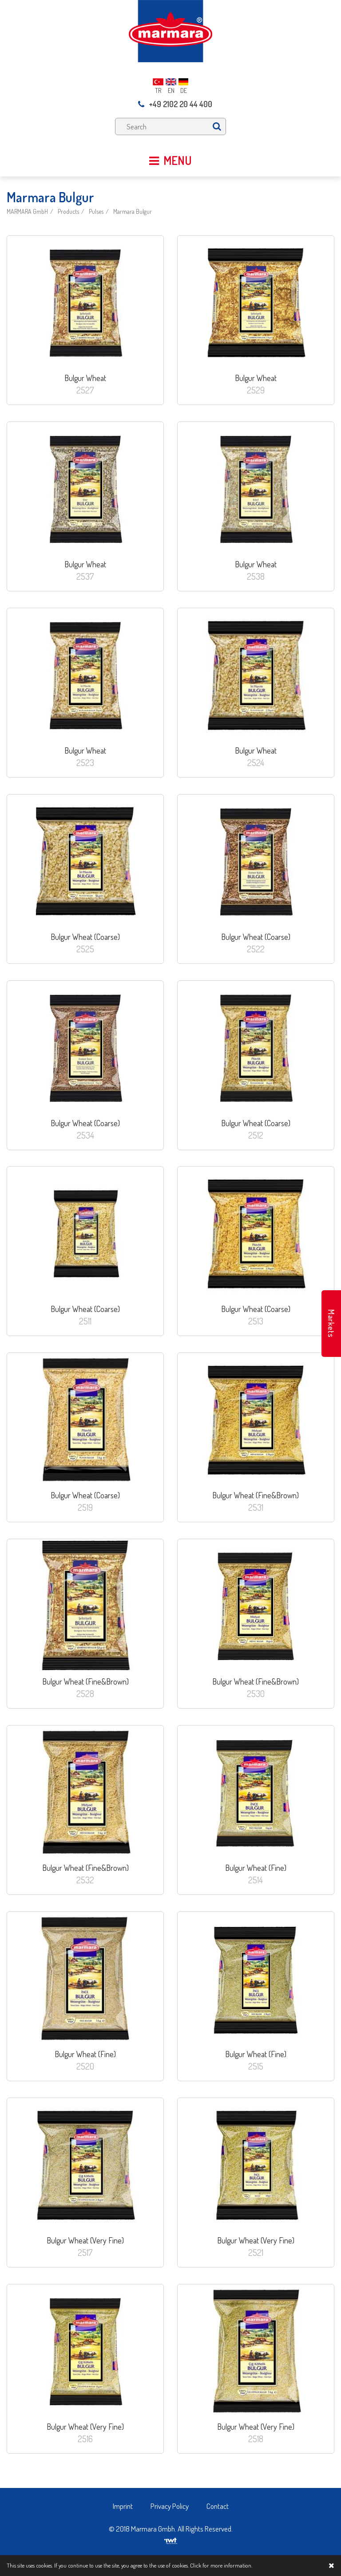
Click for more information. (221, 2565)
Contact (217, 2506)
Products (68, 211)
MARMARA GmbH (27, 211)
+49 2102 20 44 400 (175, 104)
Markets (331, 1323)
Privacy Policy (170, 2506)
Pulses (96, 211)
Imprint (123, 2506)
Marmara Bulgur (132, 211)
